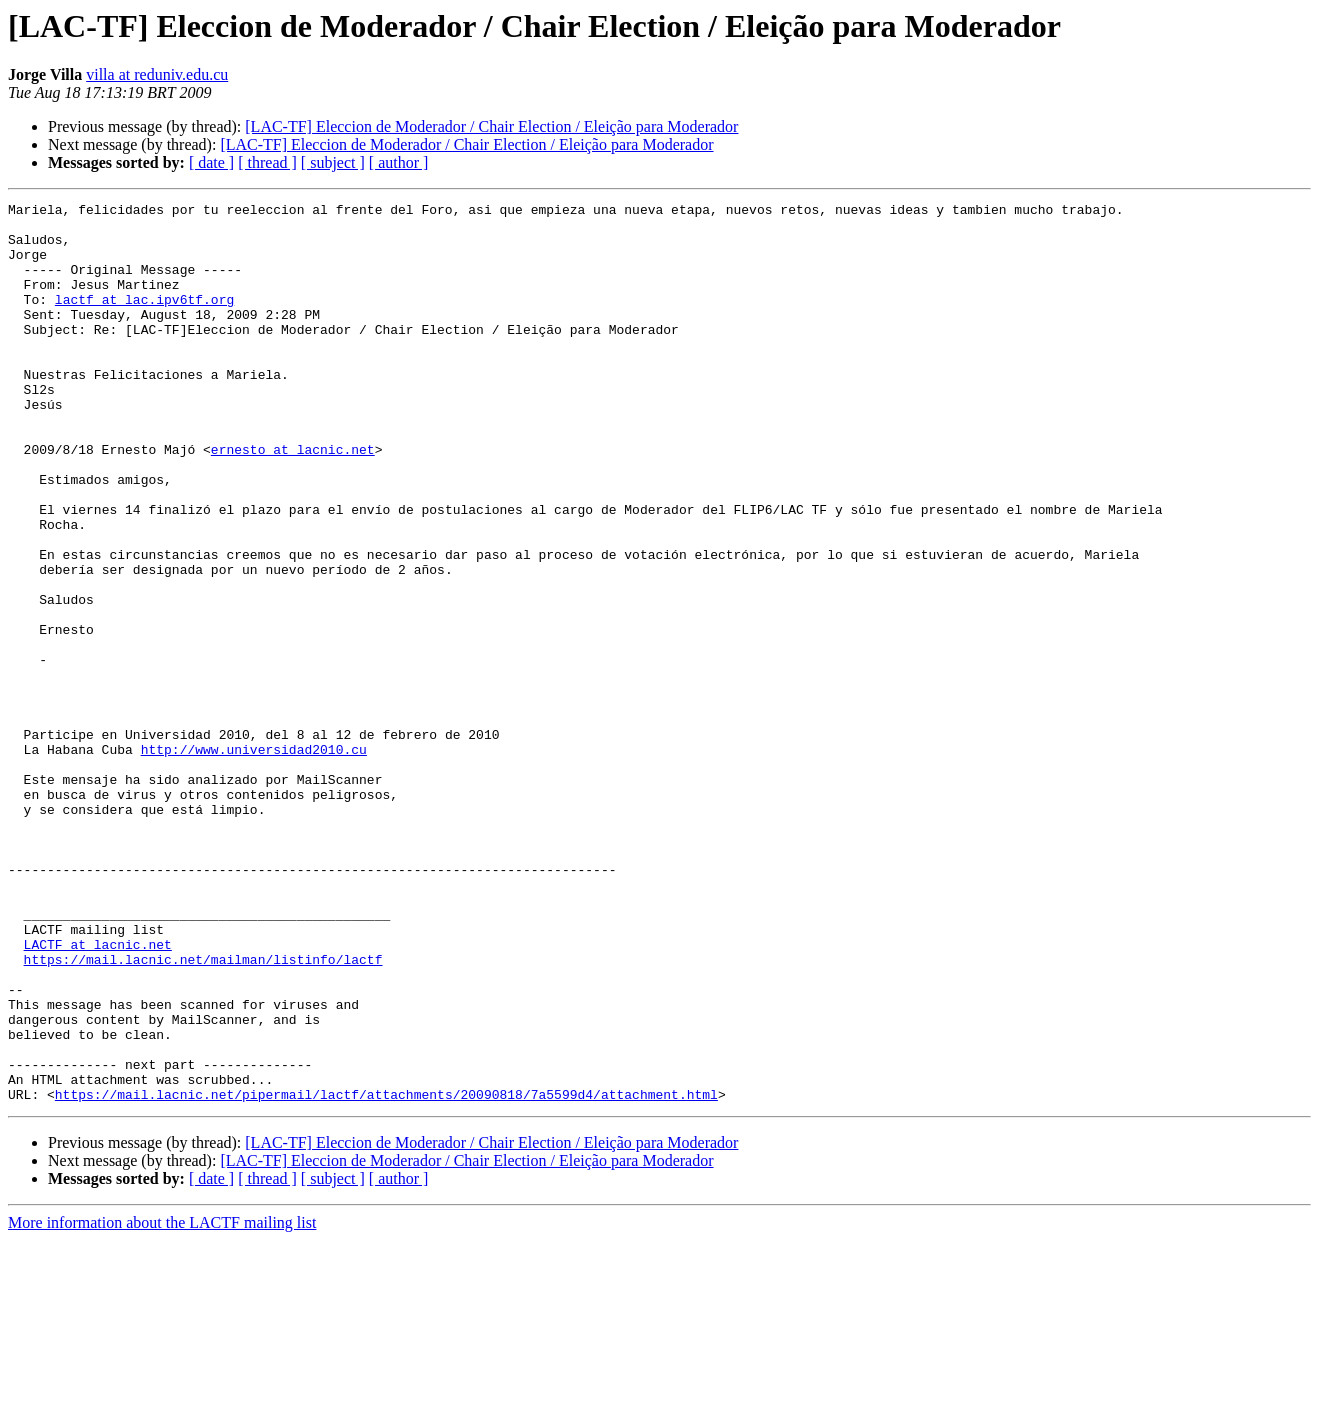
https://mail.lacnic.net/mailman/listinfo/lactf (203, 1112)
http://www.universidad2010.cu (254, 860)
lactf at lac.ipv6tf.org (144, 320)
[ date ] (211, 162)
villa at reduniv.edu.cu (157, 74)
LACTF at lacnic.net (98, 1094)
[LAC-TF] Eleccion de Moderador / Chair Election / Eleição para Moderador (491, 126)
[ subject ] (333, 162)
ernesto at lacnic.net (293, 500)
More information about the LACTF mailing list (162, 1402)
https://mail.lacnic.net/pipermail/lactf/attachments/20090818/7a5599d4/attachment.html (386, 1274)
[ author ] (399, 162)
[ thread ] (267, 162)
